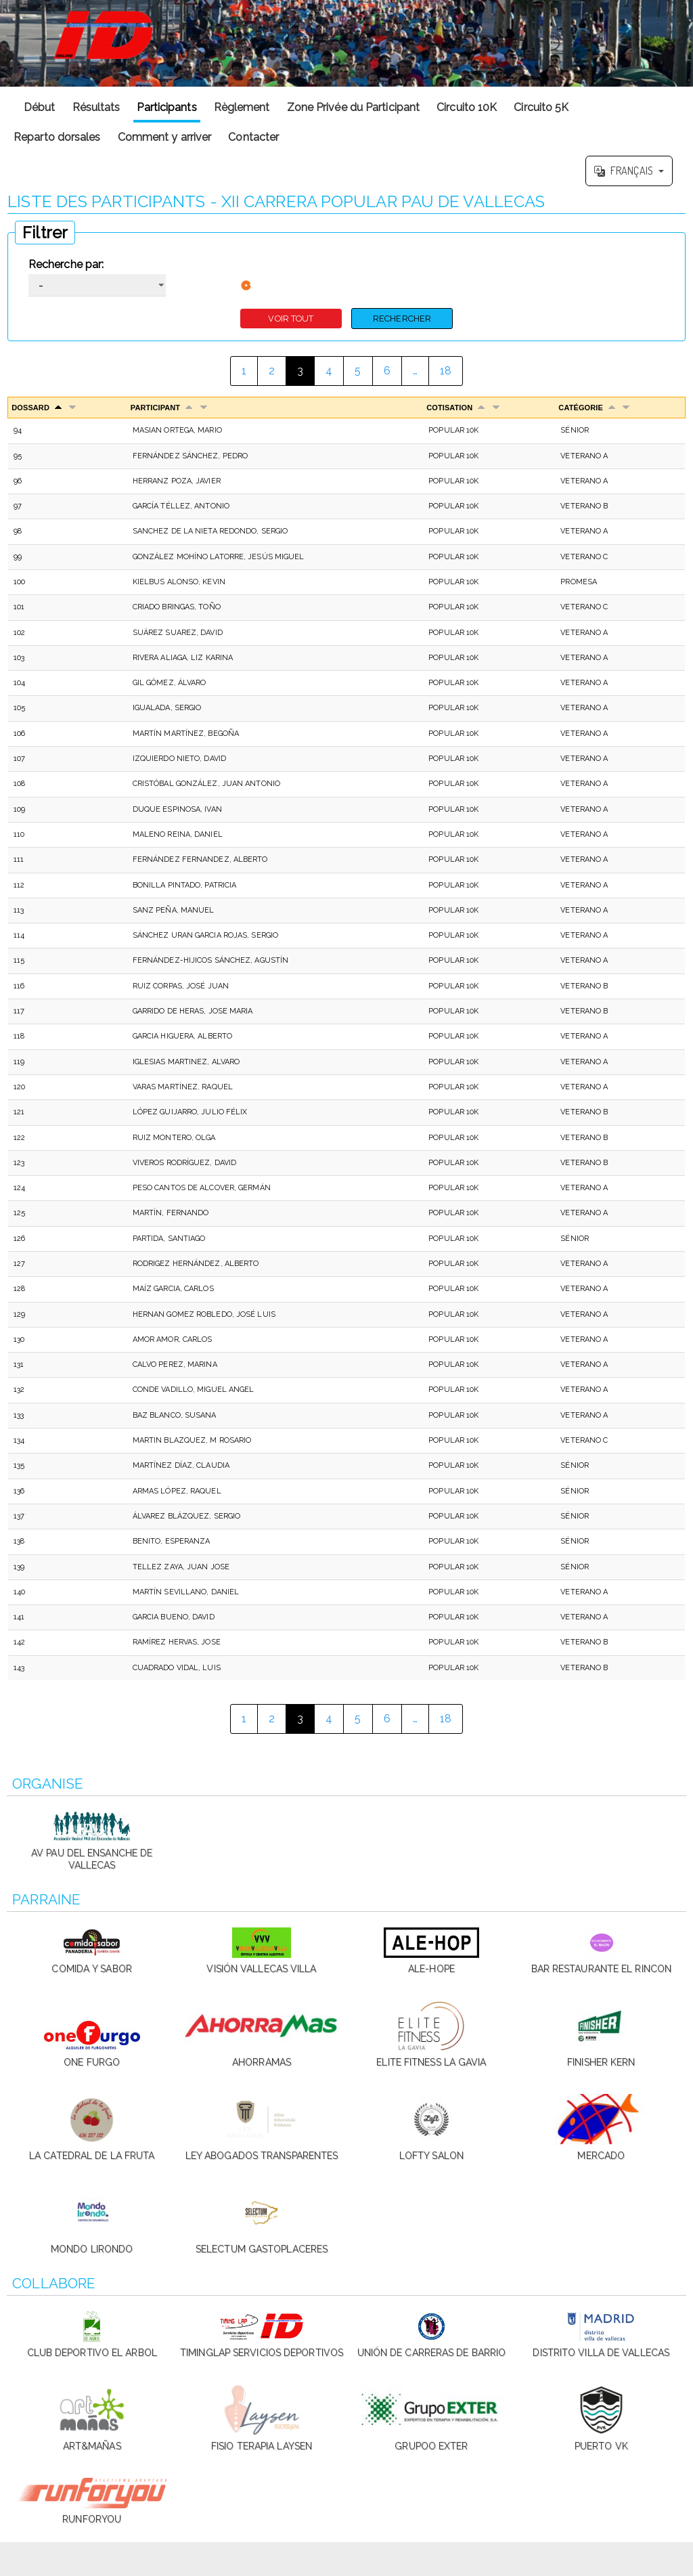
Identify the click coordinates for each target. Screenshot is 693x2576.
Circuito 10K (467, 107)
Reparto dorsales (57, 137)
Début (39, 107)
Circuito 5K (541, 107)
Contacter (253, 137)
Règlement (242, 107)
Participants (166, 107)
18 (445, 370)
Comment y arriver (165, 137)
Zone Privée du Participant (353, 107)
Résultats (96, 107)
